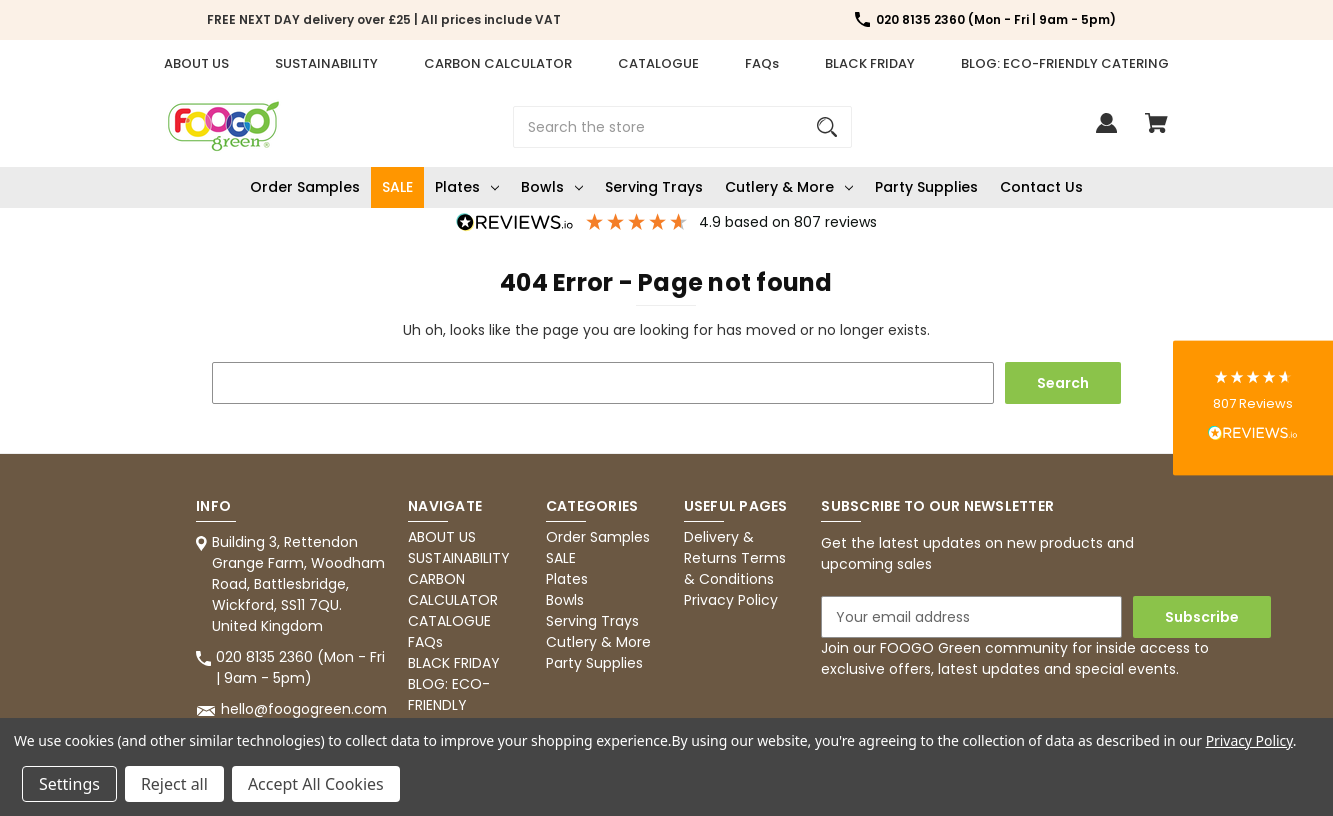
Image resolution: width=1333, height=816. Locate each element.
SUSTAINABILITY (326, 63)
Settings (69, 784)
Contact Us (1041, 187)
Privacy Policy (731, 600)
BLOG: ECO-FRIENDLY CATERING (1065, 63)
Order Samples (305, 187)
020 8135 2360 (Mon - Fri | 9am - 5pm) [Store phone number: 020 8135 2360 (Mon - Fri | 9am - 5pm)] (300, 667)
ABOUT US (196, 63)
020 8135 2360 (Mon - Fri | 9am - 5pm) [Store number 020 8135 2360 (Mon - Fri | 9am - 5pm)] (996, 19)
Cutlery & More (789, 187)
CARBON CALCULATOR (498, 63)
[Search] (827, 127)
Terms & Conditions (735, 568)
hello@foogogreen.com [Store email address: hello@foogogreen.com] (304, 709)
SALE (397, 187)
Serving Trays (654, 187)
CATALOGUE (658, 63)
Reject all (174, 784)
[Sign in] (1106, 132)
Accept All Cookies (316, 784)
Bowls (552, 187)
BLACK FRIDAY (870, 63)
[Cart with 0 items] (1157, 132)
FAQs (762, 63)
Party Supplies (926, 187)
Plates (467, 187)
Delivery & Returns (719, 547)
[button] (1253, 408)
